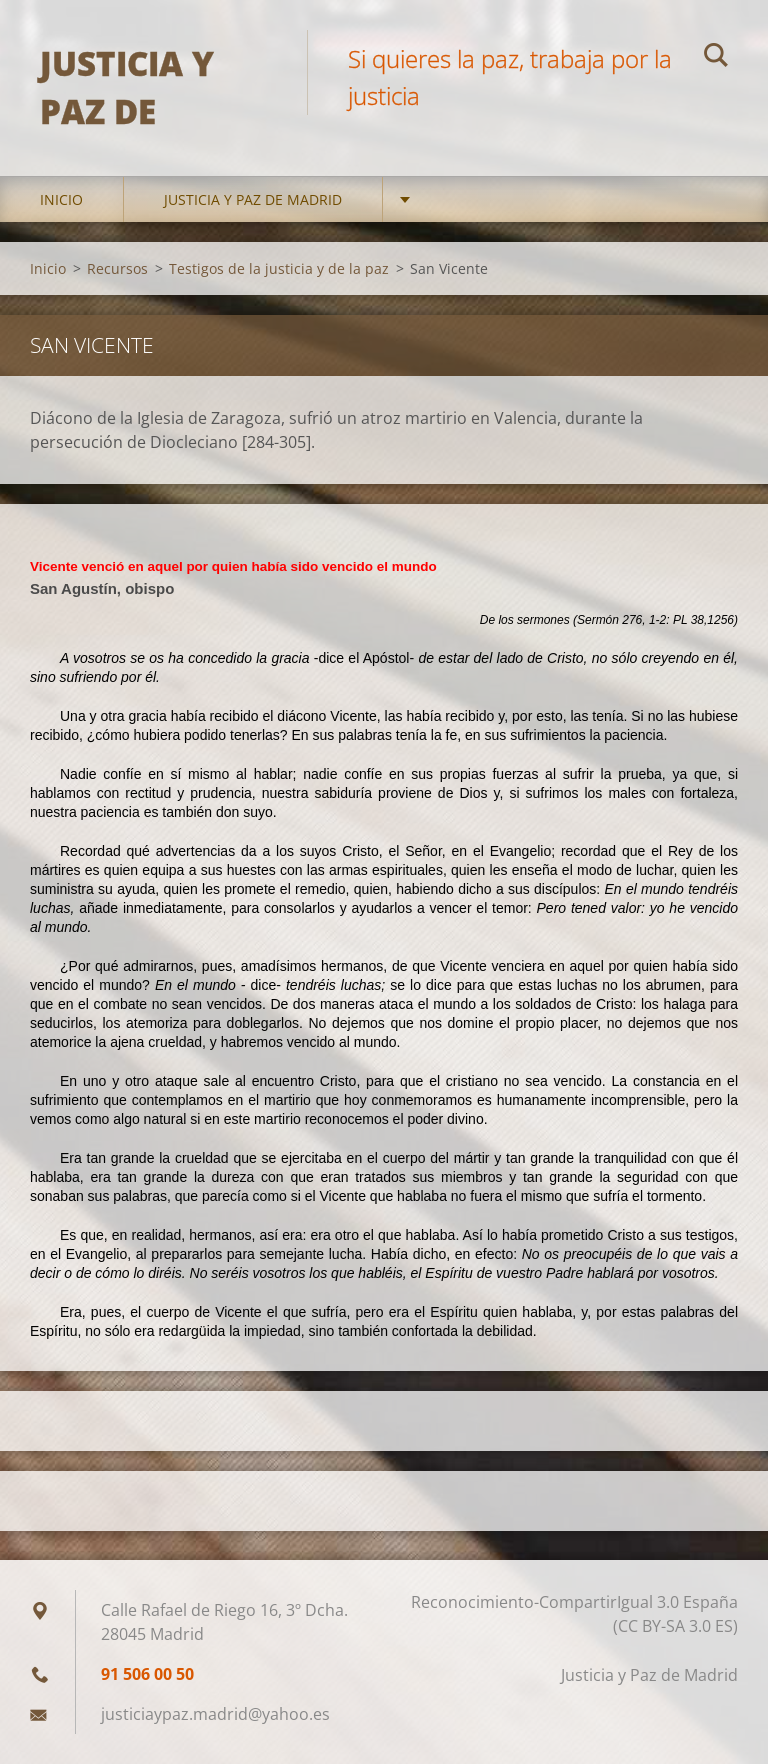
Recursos (117, 268)
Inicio (61, 199)
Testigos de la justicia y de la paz (279, 268)
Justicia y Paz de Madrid (253, 199)
